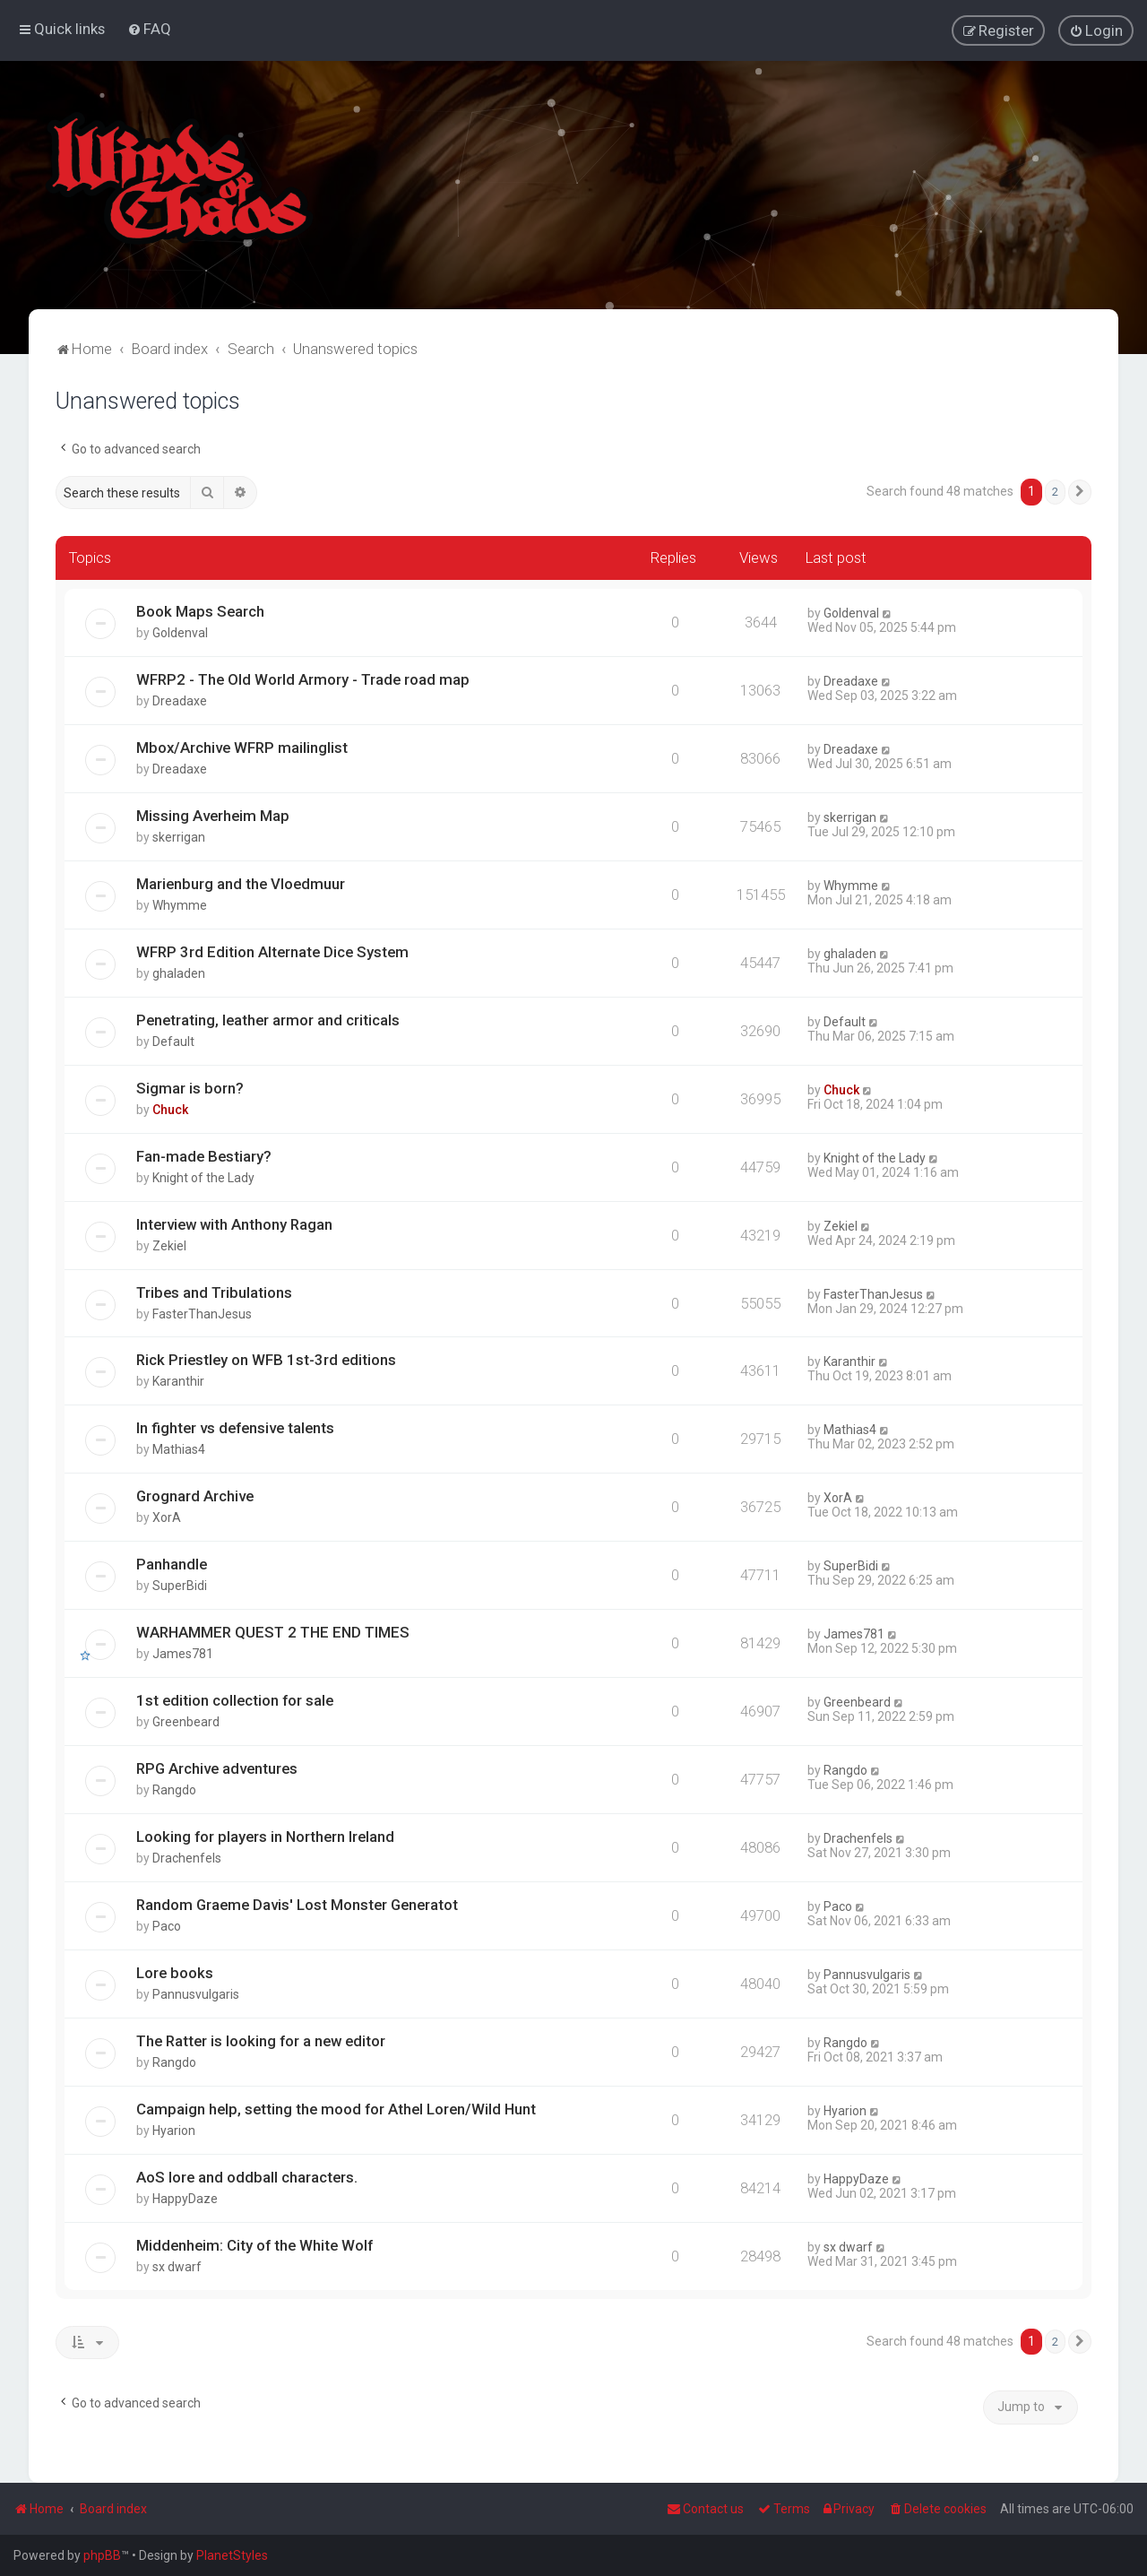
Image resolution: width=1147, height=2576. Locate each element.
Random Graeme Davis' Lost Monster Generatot (297, 1903)
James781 (182, 1652)
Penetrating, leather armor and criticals (268, 1017)
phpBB (102, 2555)
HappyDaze (185, 2197)
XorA (166, 1515)
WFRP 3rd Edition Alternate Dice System (272, 950)
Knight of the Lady (203, 1175)
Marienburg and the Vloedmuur (240, 882)
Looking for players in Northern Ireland (265, 1835)
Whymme (179, 903)
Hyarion (173, 2129)
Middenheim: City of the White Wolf (254, 2243)
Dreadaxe (179, 699)
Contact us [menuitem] (705, 2509)
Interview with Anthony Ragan (234, 1222)
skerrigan (178, 835)
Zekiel (169, 1243)
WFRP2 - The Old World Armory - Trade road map (303, 678)
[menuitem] (149, 27)
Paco (166, 1924)
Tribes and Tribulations (214, 1290)
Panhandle (171, 1562)
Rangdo (174, 1788)
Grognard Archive (195, 1494)
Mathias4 (178, 1447)
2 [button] (1055, 490)
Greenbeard (186, 1720)
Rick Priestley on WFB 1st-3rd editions (266, 1358)
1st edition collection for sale (234, 1698)
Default (173, 1039)
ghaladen (178, 971)
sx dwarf (177, 2265)
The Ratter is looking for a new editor (260, 2039)
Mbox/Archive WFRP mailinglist (242, 746)
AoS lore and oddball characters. (247, 2175)
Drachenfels (186, 1856)
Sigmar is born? (190, 1085)
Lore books (174, 1971)
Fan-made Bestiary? (204, 1154)
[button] (1079, 490)
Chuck (170, 1107)
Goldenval (180, 631)
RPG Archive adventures (217, 1767)
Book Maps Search (200, 609)
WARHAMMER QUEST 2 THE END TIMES (273, 1630)
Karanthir (178, 1379)
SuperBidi (179, 1584)
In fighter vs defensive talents (235, 1426)
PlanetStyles (232, 2555)
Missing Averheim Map (212, 814)
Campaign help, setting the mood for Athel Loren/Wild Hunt (336, 2107)
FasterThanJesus (202, 1311)
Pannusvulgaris (195, 1992)
